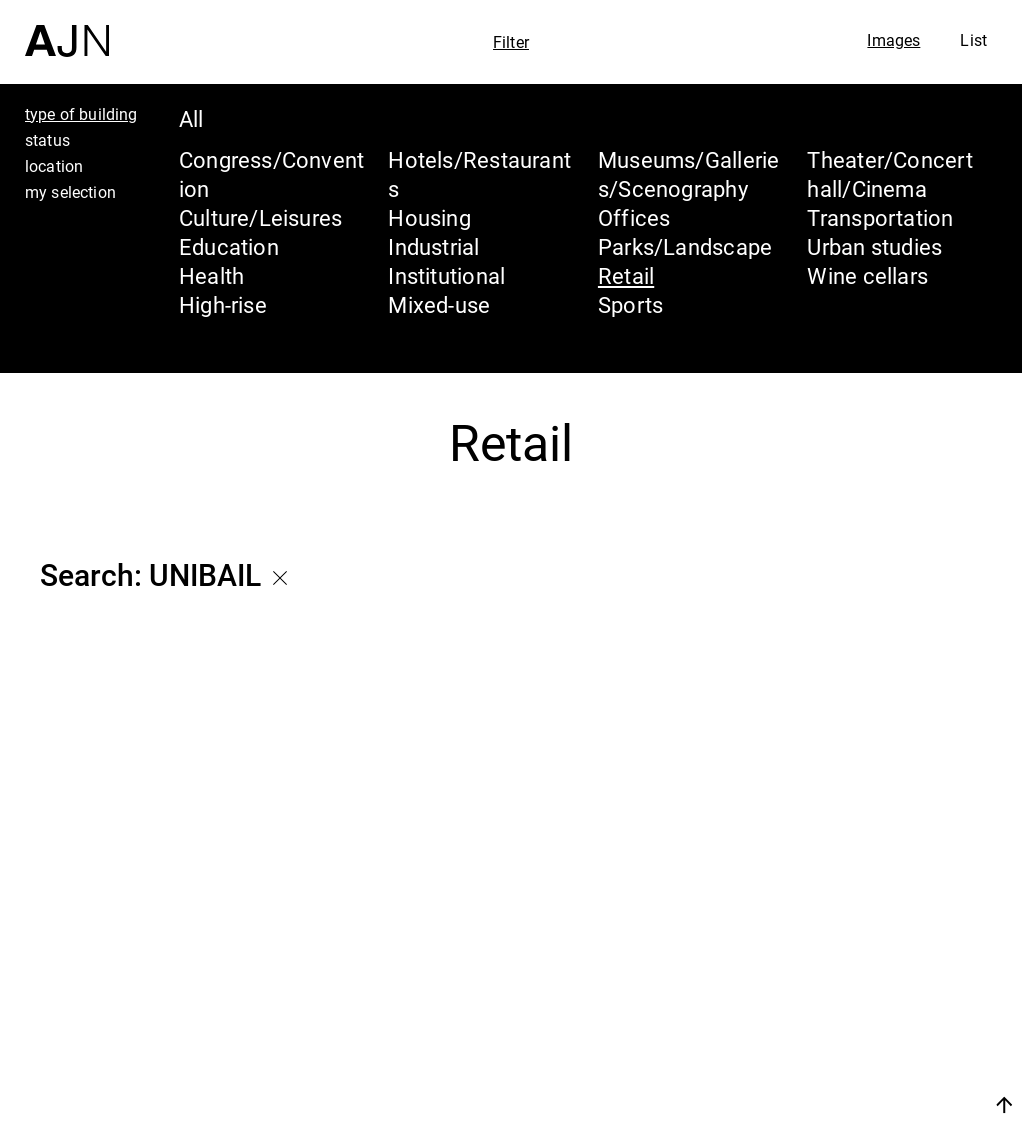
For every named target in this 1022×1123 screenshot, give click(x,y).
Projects (823, 1017)
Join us (792, 1104)
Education (229, 246)
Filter (511, 42)
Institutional (446, 275)
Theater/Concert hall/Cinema (889, 174)
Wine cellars (867, 275)
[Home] (67, 28)
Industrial (433, 246)
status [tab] (47, 140)
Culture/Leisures (261, 217)
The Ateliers (849, 979)
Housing (429, 217)
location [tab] (54, 166)
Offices (634, 217)
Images (893, 40)
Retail (626, 275)
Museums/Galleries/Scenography (689, 174)
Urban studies (874, 246)
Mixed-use (439, 304)
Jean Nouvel (851, 941)
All (191, 118)
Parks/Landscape (685, 246)
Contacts (828, 1055)
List (973, 40)
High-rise (223, 304)
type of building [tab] (81, 114)
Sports (630, 304)
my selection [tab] (70, 192)
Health (211, 275)
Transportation (880, 217)
